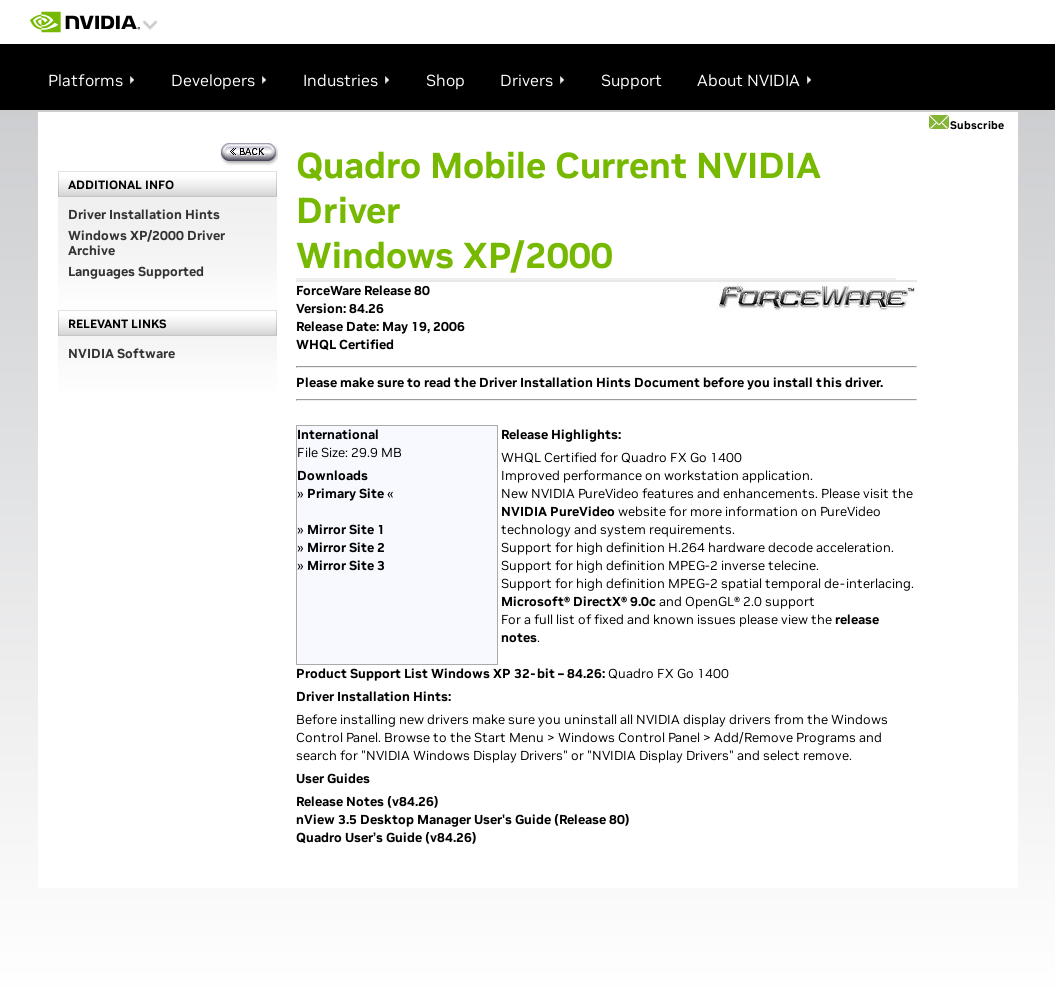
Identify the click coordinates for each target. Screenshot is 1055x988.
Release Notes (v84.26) (367, 801)
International (338, 434)
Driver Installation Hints (144, 214)
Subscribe (977, 125)
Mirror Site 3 (346, 565)
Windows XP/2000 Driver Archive (146, 243)
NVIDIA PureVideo (558, 511)
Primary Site (345, 493)
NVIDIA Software (121, 353)
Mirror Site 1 (346, 529)
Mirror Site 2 (346, 547)
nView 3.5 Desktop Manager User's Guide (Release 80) (463, 819)
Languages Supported (136, 271)
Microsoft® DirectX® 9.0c (578, 601)
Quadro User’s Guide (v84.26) (386, 837)
